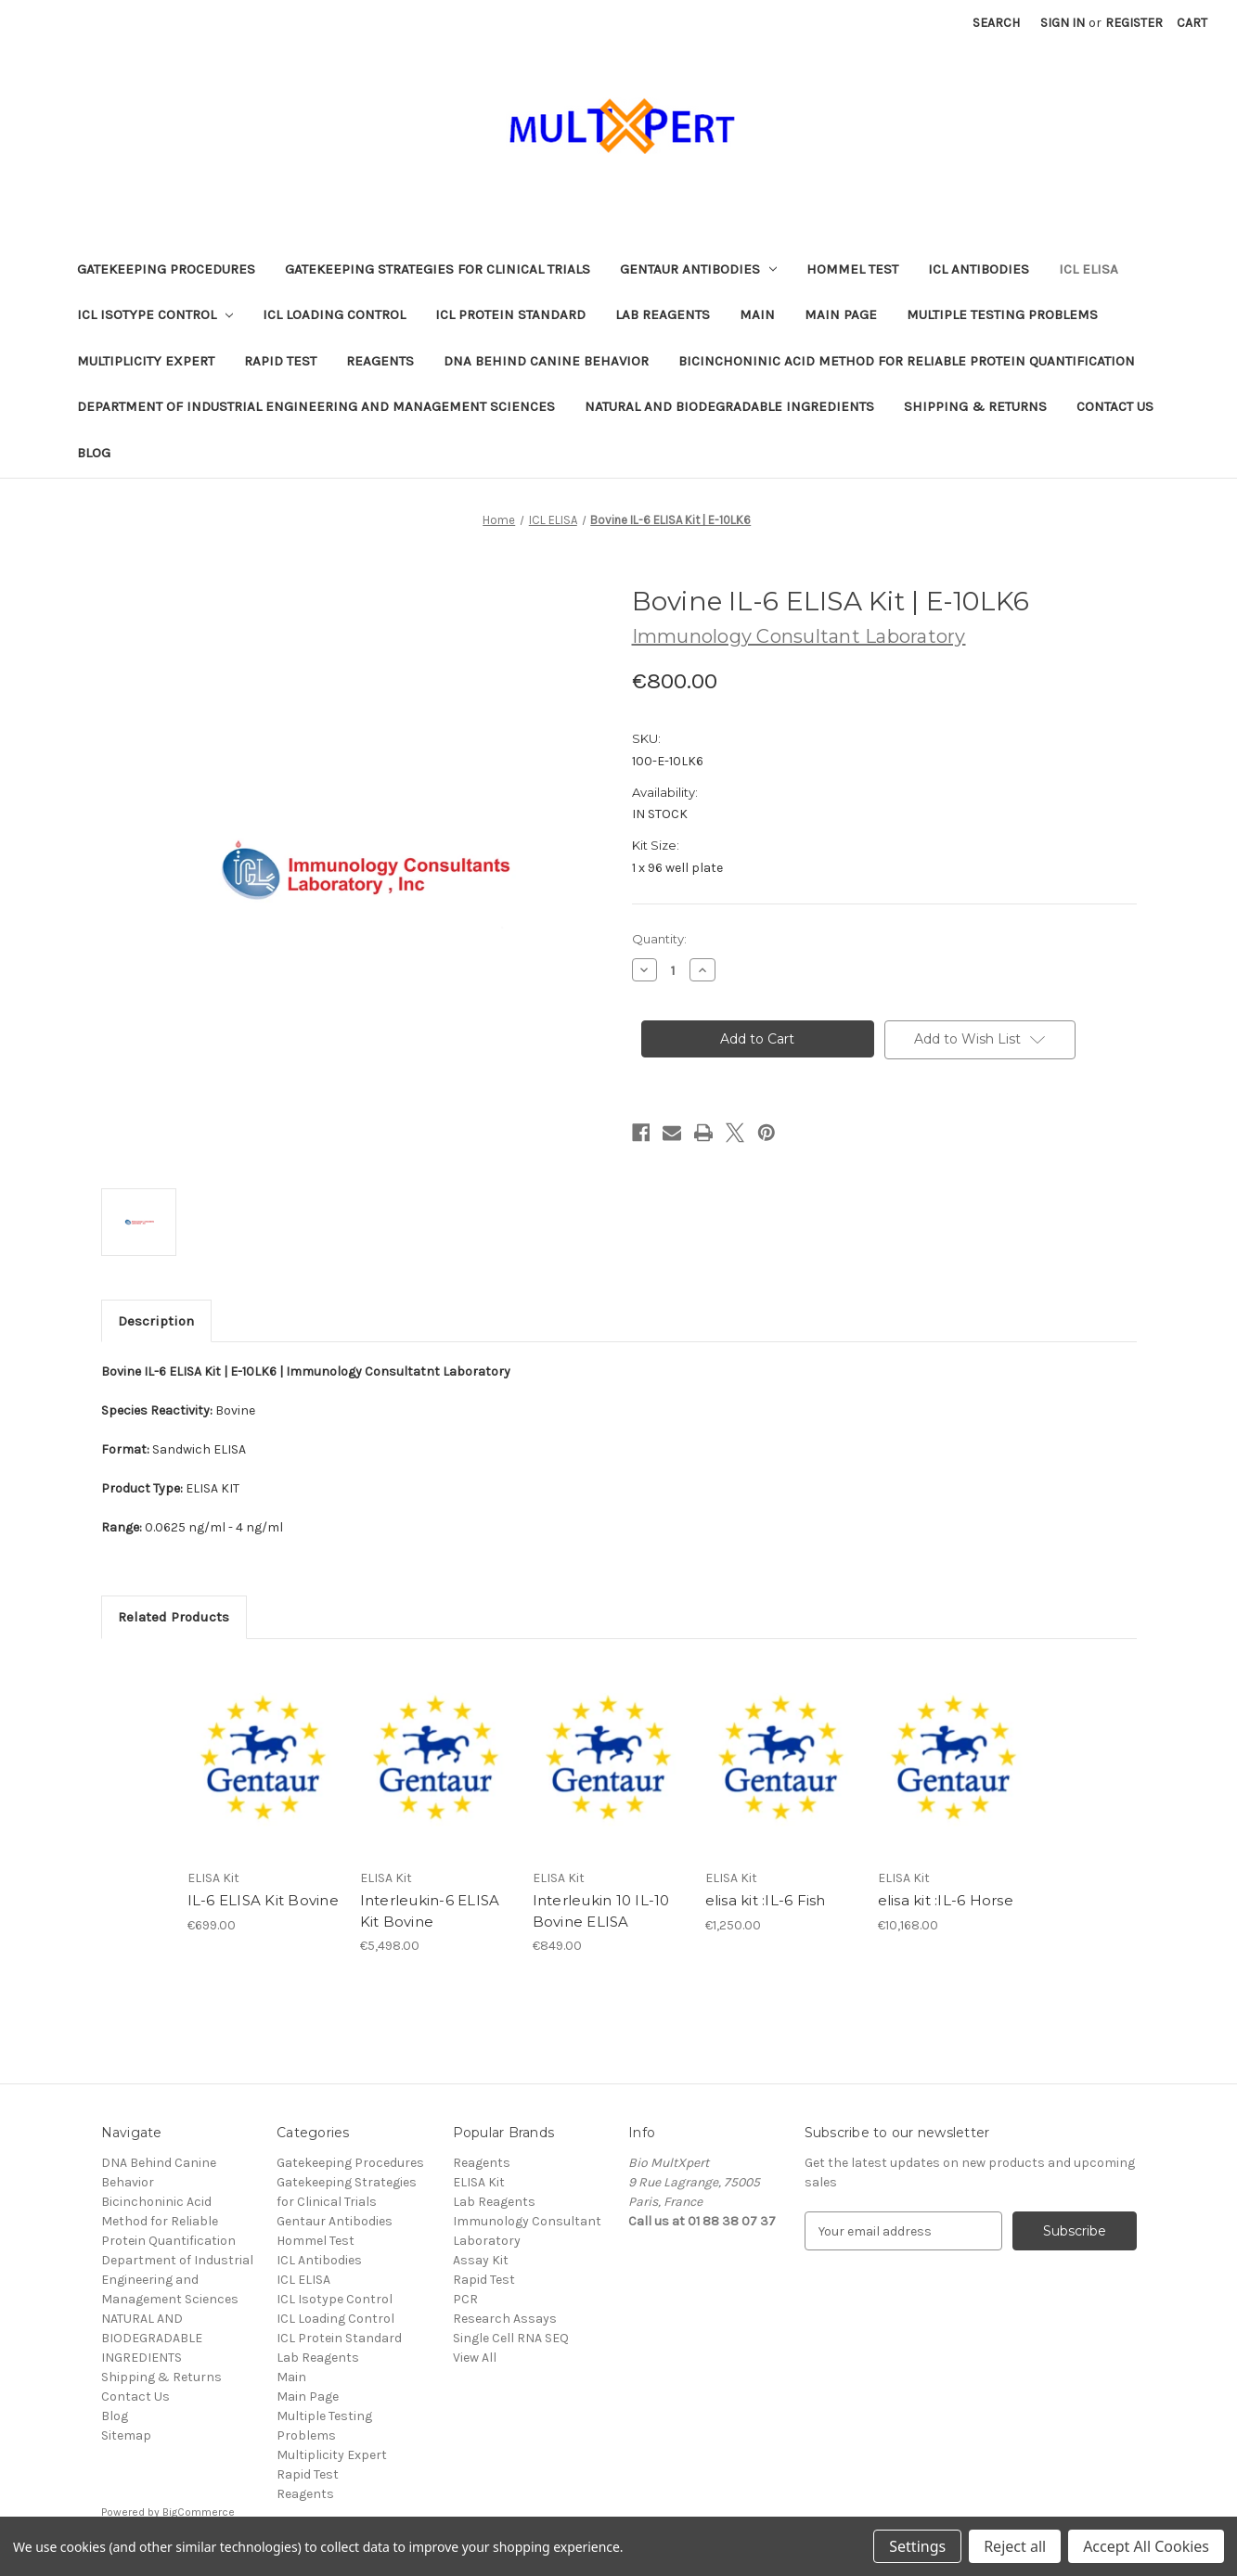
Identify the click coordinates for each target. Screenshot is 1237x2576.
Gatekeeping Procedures (166, 269)
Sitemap (126, 2435)
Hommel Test (852, 269)
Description (156, 1321)
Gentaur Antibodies (699, 269)
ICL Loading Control (334, 314)
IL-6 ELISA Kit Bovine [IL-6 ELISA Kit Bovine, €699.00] (263, 1900)
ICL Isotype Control (155, 314)
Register (1134, 23)
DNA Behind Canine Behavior (546, 360)
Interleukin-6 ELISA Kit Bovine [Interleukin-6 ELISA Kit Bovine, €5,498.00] (430, 1910)
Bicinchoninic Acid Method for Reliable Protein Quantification (906, 360)
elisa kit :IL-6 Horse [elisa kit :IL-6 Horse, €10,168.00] (945, 1900)
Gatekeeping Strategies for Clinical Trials (437, 269)
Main (757, 314)
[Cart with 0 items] (1192, 22)
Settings (917, 2546)
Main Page (841, 314)
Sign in (1062, 23)
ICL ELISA (1088, 269)
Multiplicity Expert (145, 360)
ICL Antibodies (978, 269)
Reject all (1015, 2546)
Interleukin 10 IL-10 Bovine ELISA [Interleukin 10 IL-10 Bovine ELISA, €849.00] (601, 1910)
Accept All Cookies (1146, 2546)
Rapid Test (280, 360)
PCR (465, 2299)
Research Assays (505, 2318)
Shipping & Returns (975, 406)
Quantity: (659, 938)
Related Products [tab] (173, 1616)
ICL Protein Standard (510, 314)
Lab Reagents (662, 314)
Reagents (380, 360)
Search (996, 23)
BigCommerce (198, 2512)
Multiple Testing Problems (1002, 314)
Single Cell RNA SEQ (511, 2338)
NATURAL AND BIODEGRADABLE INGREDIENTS (729, 406)
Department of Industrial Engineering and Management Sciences (316, 406)
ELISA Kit (479, 2182)
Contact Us (1114, 406)
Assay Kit (481, 2260)
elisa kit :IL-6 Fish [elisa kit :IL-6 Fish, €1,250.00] (765, 1900)
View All (474, 2357)
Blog (93, 452)
